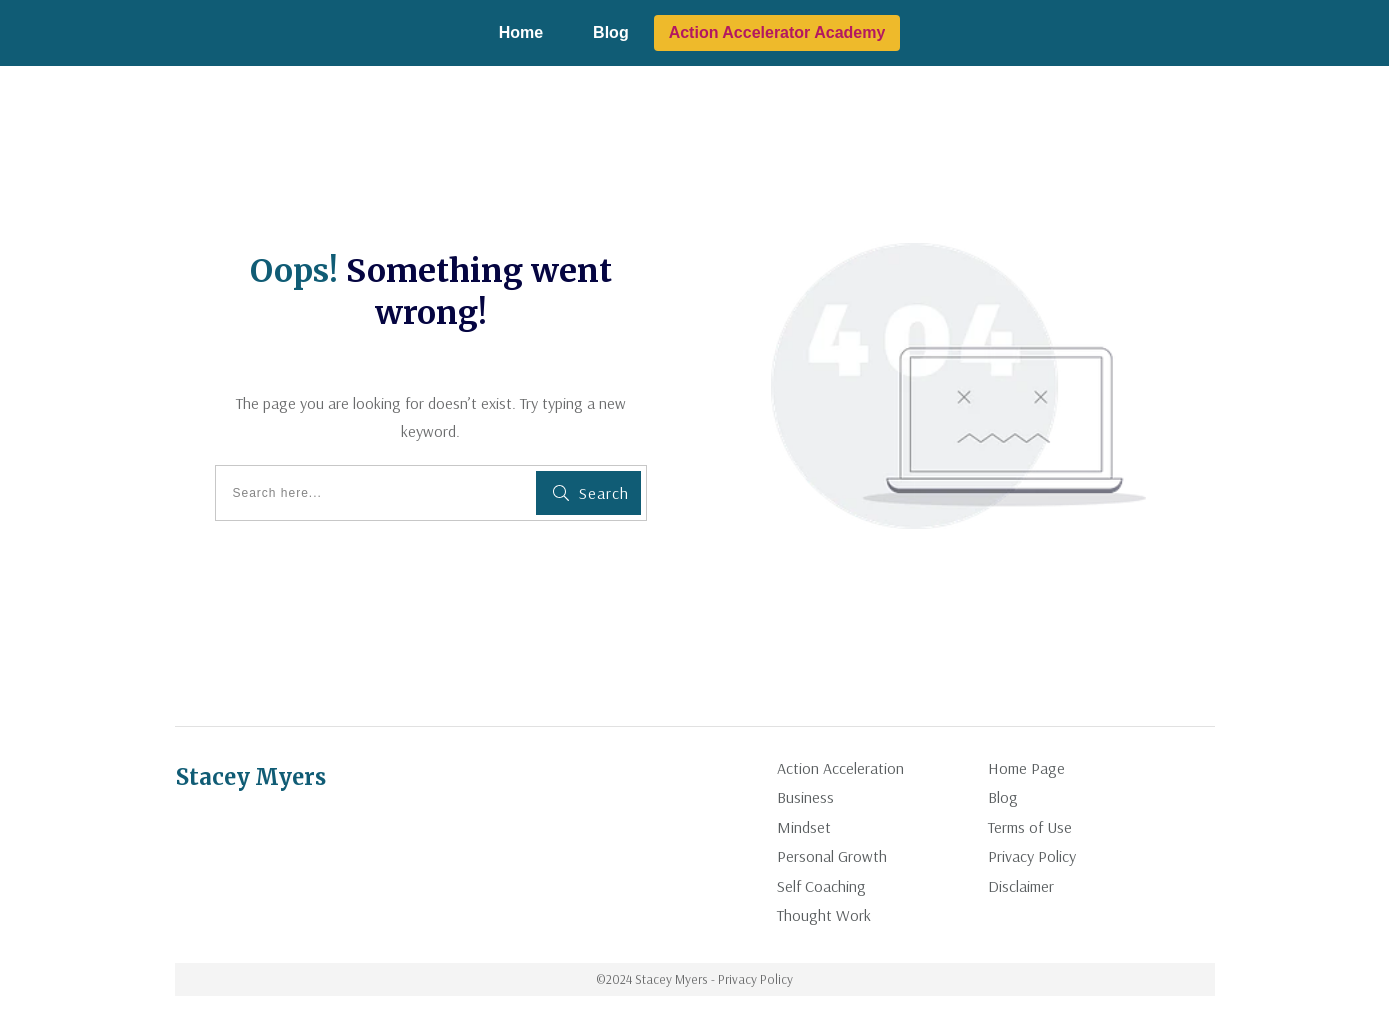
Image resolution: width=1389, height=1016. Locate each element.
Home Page (1026, 768)
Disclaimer (1021, 886)
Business (805, 797)
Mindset (804, 827)
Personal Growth (832, 856)
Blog (1003, 797)
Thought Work (824, 915)
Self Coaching (821, 886)
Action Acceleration (840, 768)
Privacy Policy (1032, 856)
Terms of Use (1030, 827)
